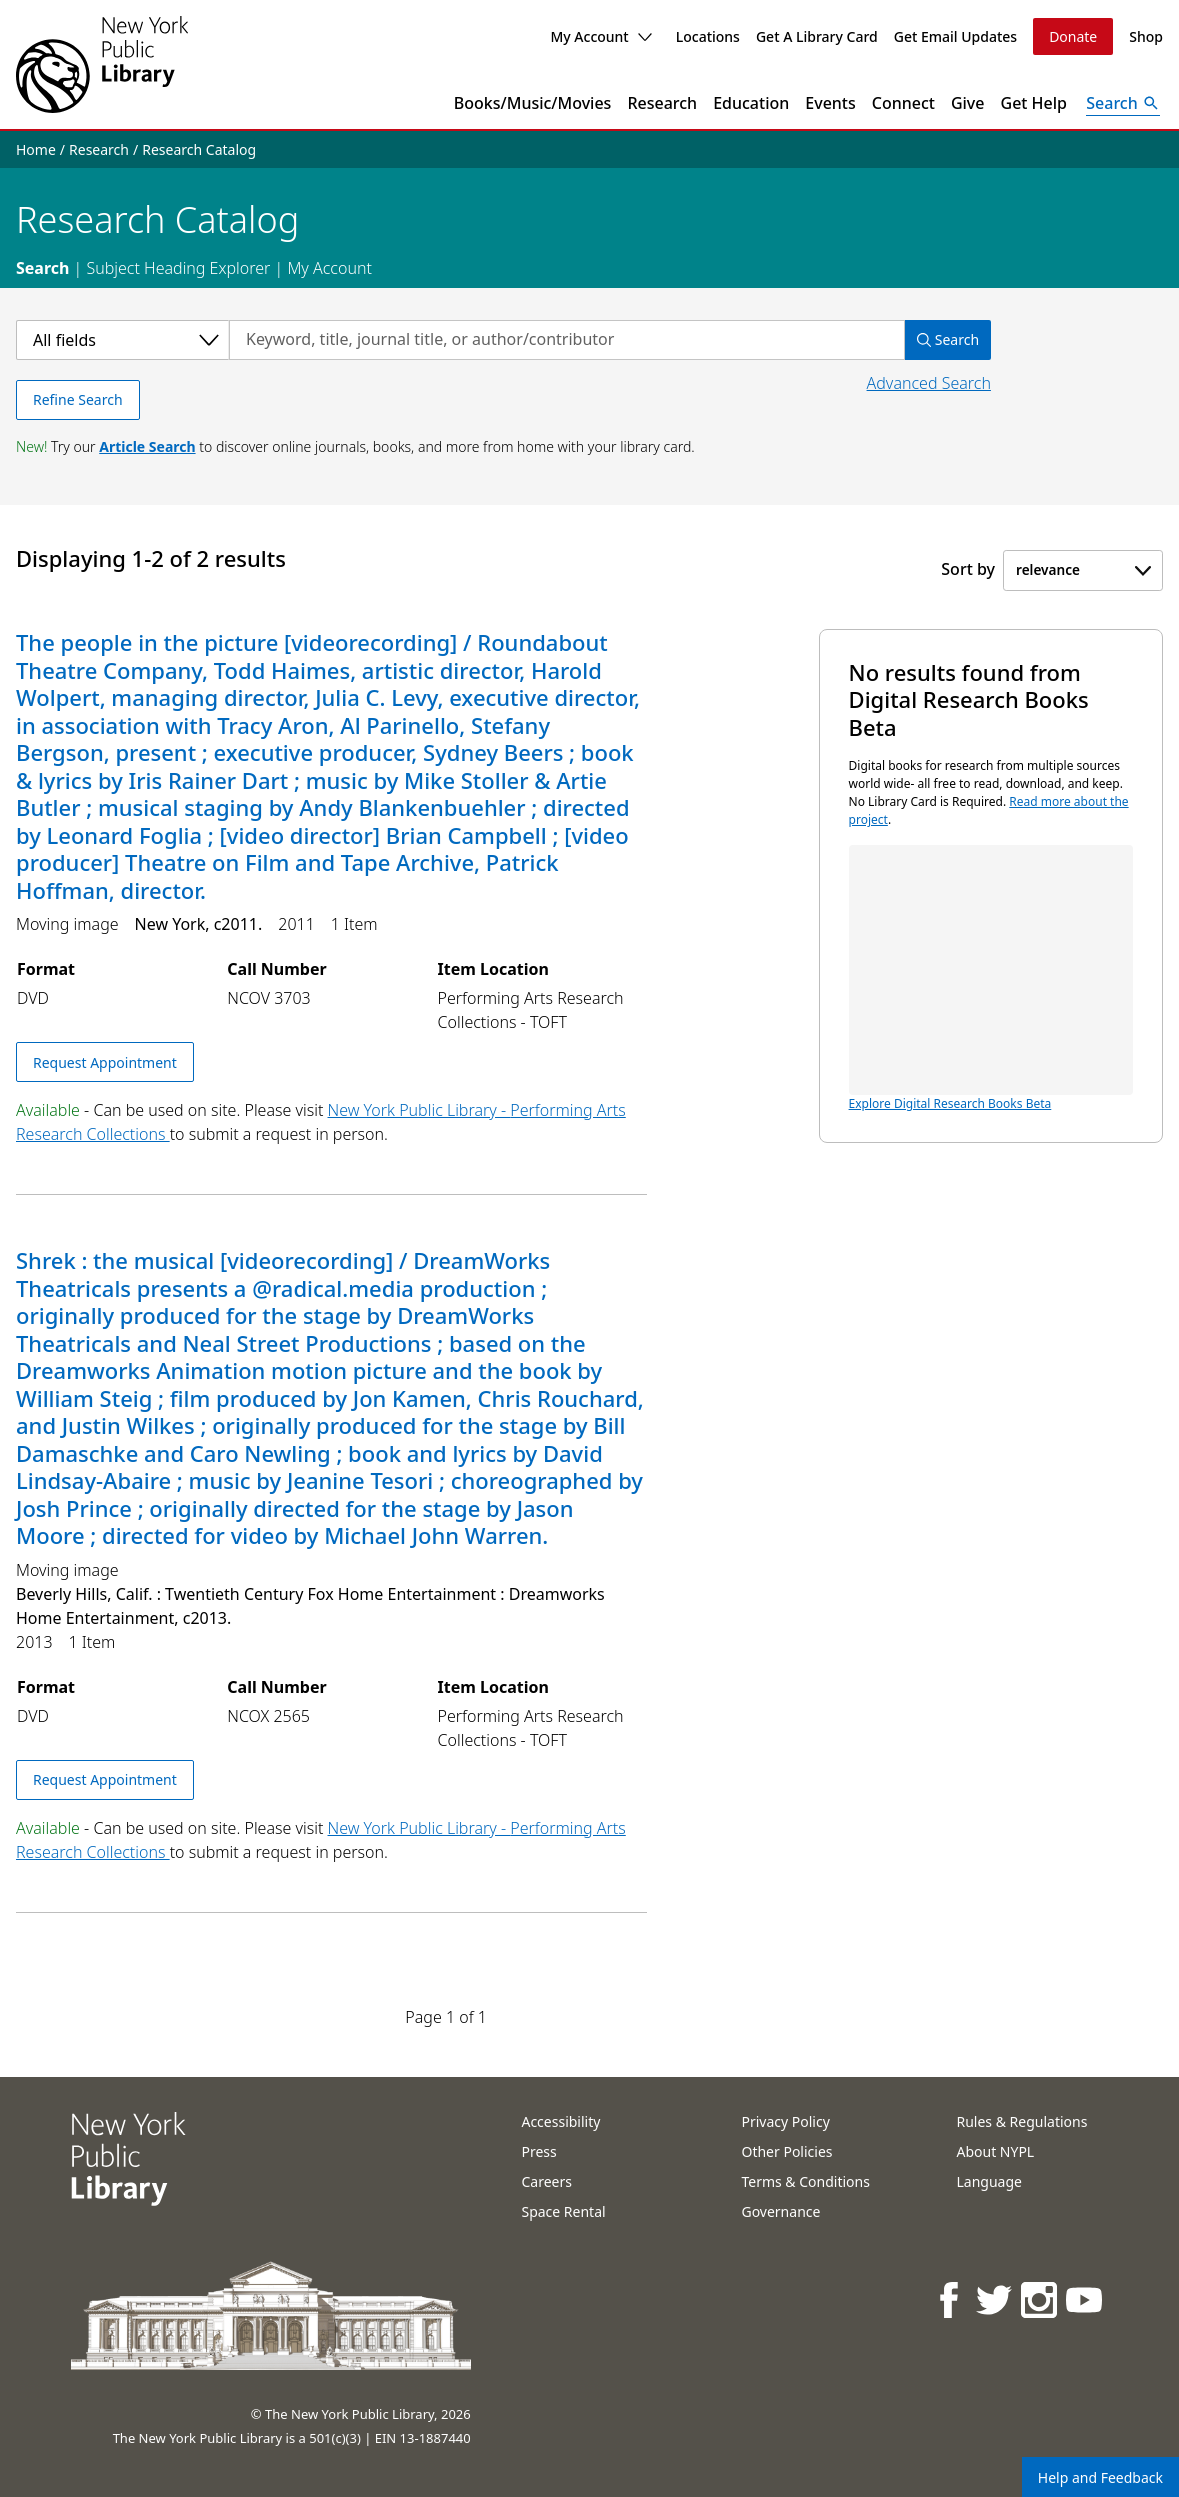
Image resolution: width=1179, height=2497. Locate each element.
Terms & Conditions (805, 2181)
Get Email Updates (955, 36)
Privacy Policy (785, 2121)
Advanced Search (929, 383)
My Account (600, 36)
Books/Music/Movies (533, 103)
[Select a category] (122, 340)
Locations (708, 36)
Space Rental (563, 2211)
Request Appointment (105, 1062)
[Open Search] (1123, 103)
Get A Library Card (817, 36)
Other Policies (786, 2151)
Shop (1146, 36)
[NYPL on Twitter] (995, 2299)
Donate (1073, 36)
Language (988, 2181)
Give (968, 103)
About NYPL (995, 2151)
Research (662, 103)
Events (830, 103)
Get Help (1034, 103)
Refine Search (78, 399)
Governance (780, 2211)
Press (538, 2151)
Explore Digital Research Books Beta (991, 978)
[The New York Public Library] (102, 64)
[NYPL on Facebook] (950, 2299)
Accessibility (560, 2121)
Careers (546, 2181)
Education (751, 103)
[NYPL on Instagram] (1040, 2299)
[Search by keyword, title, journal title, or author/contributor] (567, 340)
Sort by (968, 569)
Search (42, 268)
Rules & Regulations (1021, 2121)
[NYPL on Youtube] (1085, 2299)
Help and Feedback (1100, 2477)
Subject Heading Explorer (178, 268)
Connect (903, 103)
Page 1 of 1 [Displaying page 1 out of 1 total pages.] (446, 2017)
